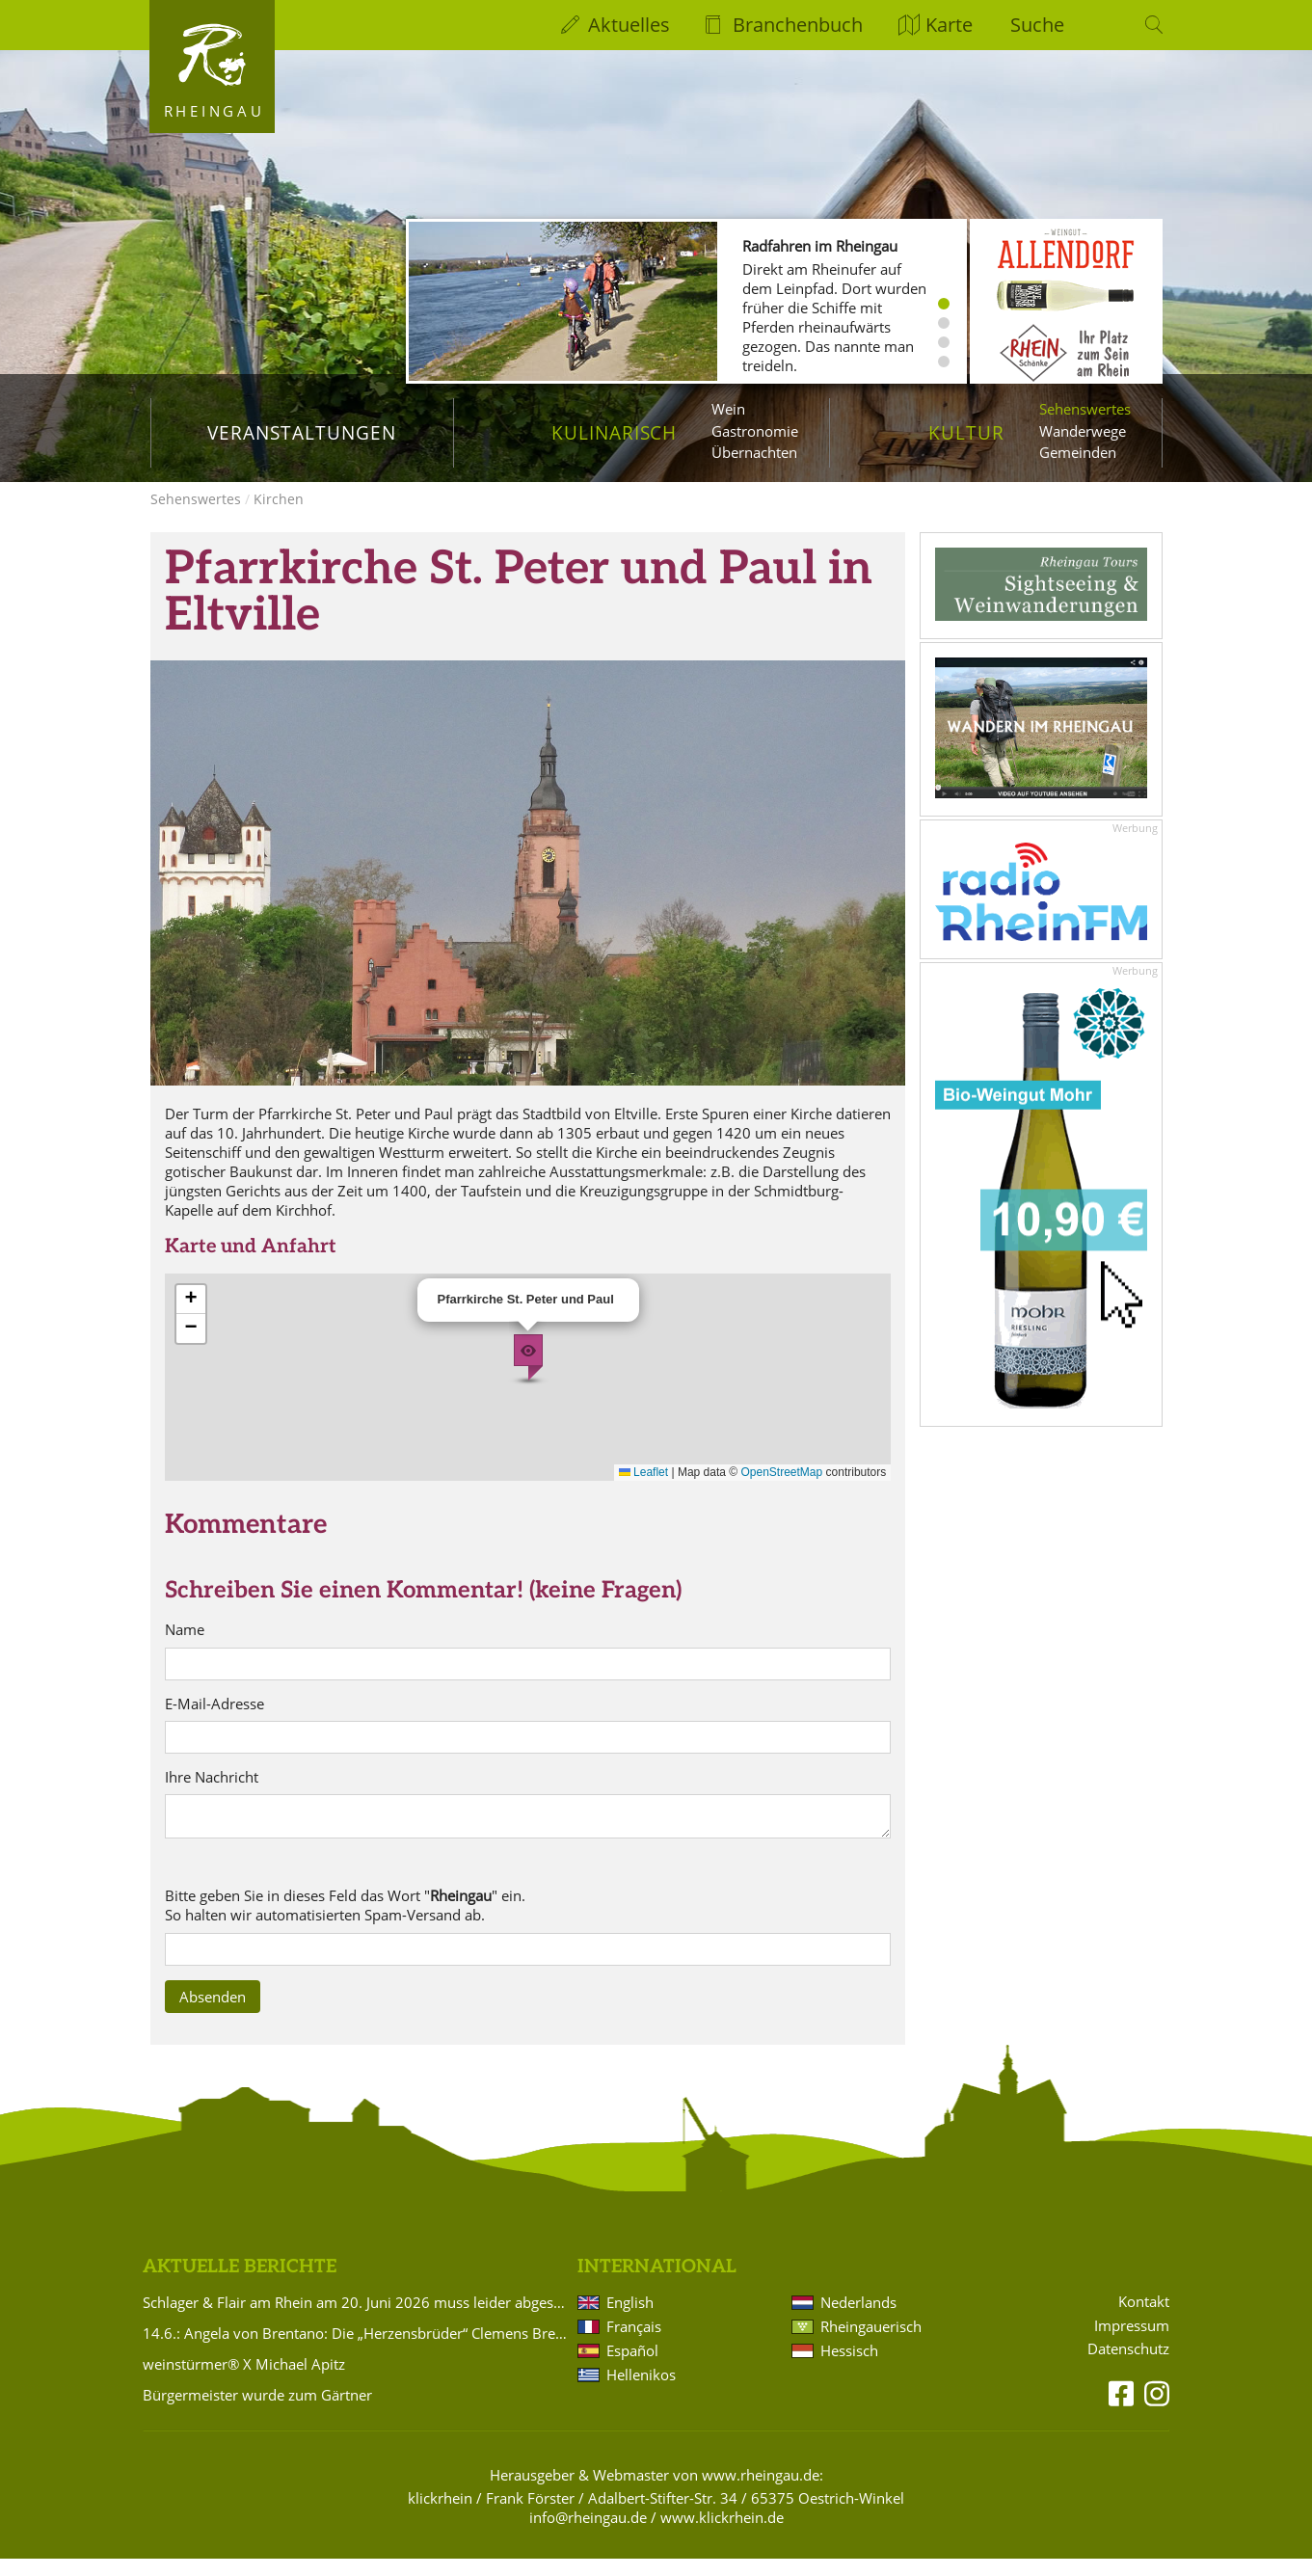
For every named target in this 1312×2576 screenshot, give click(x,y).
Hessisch (849, 2367)
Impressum (1131, 2343)
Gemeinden (1077, 452)
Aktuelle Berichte (239, 2284)
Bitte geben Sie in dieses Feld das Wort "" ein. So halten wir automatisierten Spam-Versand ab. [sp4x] (345, 1923)
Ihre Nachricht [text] (211, 1794)
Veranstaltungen (301, 432)
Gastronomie (754, 431)
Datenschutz (1128, 2366)
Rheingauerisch (871, 2343)
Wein (728, 408)
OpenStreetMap (782, 1489)
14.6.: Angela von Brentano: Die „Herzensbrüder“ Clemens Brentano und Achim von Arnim (357, 2350)
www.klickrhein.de (722, 2534)
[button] (528, 1375)
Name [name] (184, 1647)
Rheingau (214, 111)
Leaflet (643, 1489)
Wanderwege (1082, 431)
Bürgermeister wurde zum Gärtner (257, 2412)
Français (633, 2343)
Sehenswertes (1085, 408)
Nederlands (858, 2319)
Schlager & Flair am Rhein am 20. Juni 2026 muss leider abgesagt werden (357, 2319)
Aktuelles (629, 25)
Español (632, 2367)
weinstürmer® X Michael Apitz (244, 2381)
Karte (949, 25)
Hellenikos (641, 2392)
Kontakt (1143, 2319)
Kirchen (279, 516)
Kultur (966, 432)
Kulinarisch (614, 432)
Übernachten (754, 452)
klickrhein (440, 2515)
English (630, 2319)
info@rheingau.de (588, 2534)
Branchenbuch (798, 25)
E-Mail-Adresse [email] (214, 1721)
